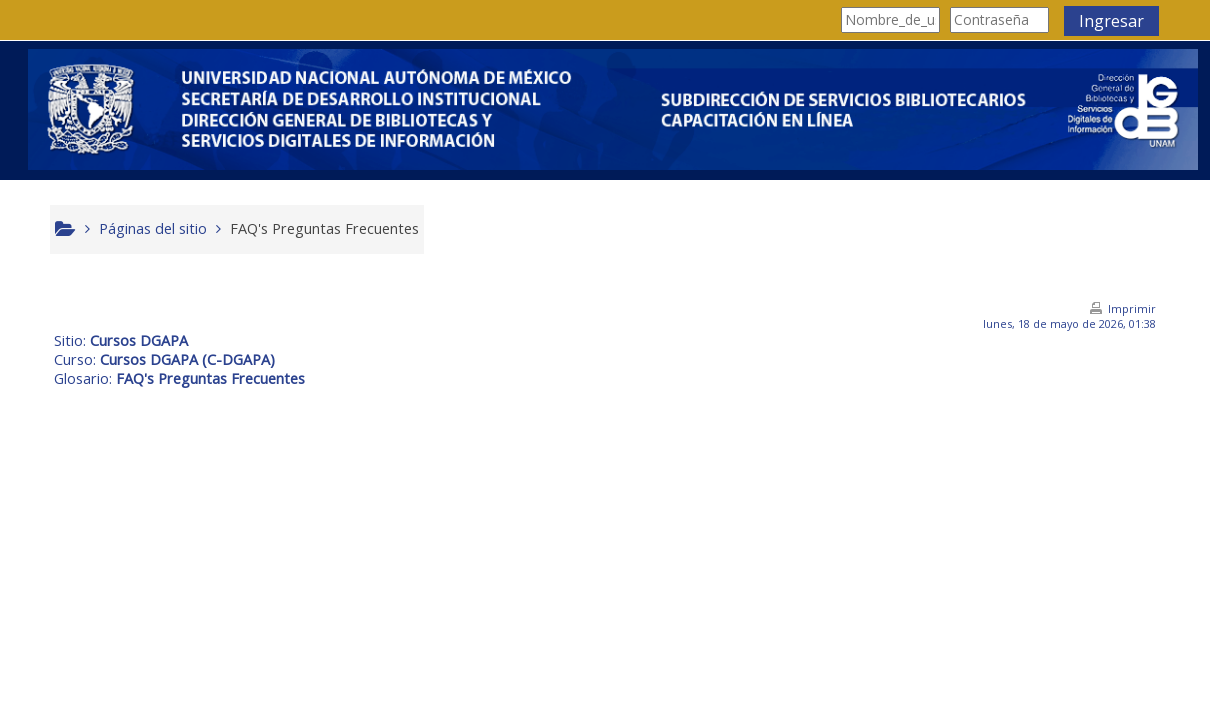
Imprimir (1127, 308)
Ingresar (1106, 21)
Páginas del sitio (158, 228)
